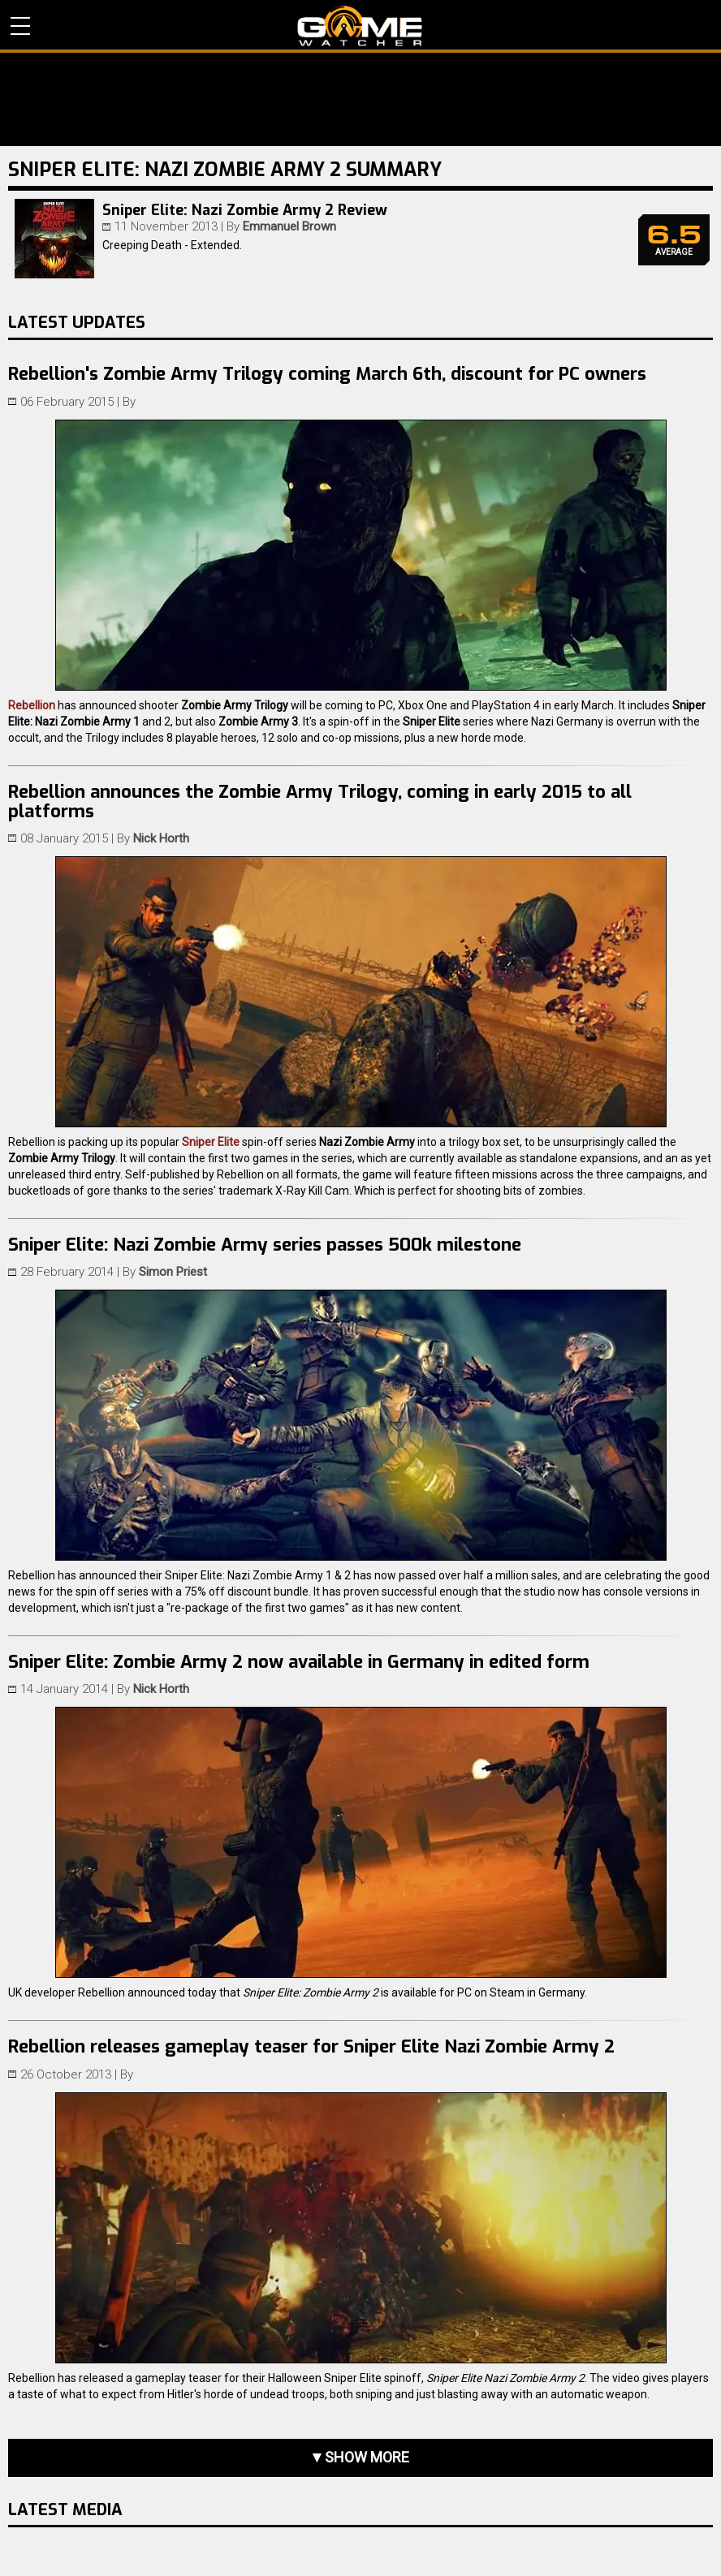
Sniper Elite (211, 1141)
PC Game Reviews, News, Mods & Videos (360, 26)
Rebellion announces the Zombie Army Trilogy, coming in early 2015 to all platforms (320, 801)
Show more (367, 2457)
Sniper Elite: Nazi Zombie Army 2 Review (244, 210)
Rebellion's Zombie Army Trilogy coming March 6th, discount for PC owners (327, 374)
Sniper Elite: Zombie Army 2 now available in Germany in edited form (298, 1662)
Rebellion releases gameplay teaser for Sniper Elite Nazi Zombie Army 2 (311, 2046)
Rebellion (31, 705)
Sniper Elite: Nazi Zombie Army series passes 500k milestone (264, 1244)
